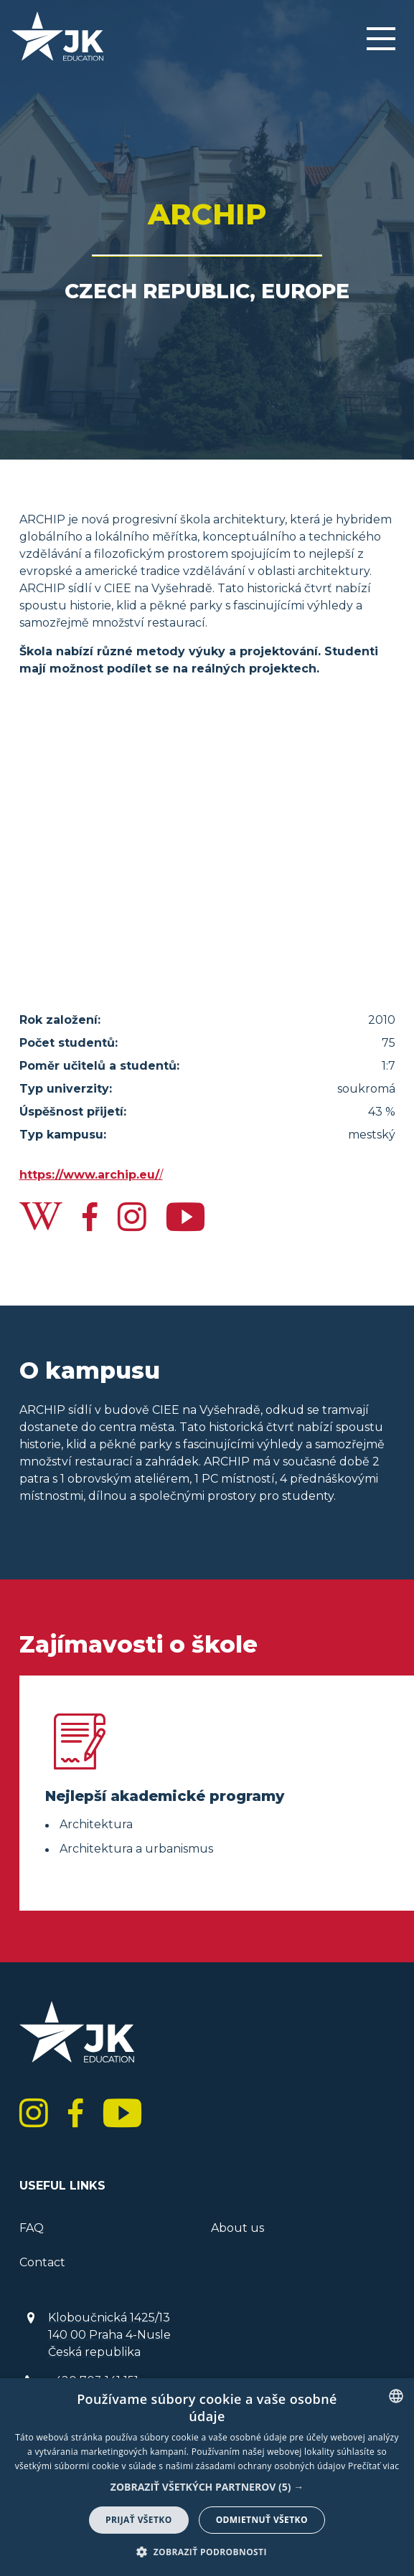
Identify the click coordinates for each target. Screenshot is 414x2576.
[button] (207, 2486)
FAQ (31, 2228)
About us (237, 2228)
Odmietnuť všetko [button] (262, 2520)
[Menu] (381, 40)
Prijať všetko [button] (138, 2520)
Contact (42, 2262)
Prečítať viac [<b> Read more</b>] (373, 2466)
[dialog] (207, 2477)
